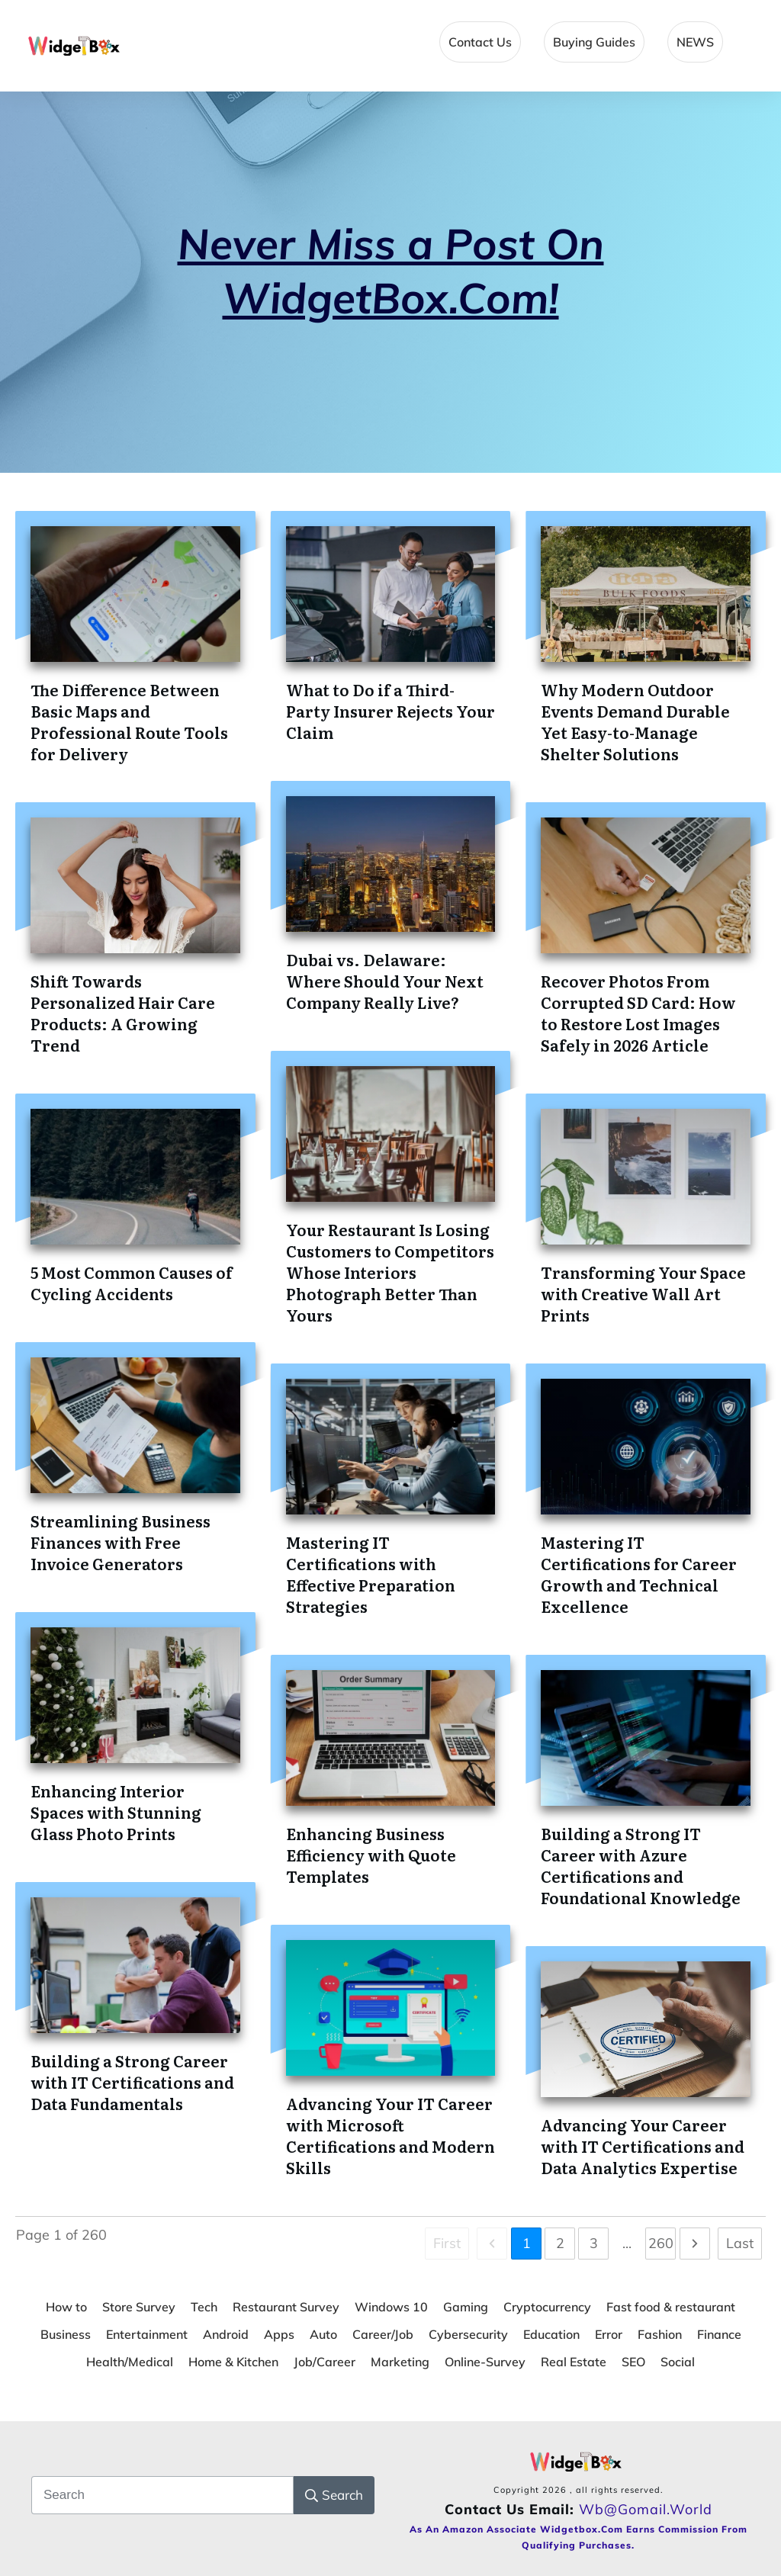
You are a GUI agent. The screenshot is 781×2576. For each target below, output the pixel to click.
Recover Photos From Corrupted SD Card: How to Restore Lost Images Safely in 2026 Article (638, 1012)
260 (660, 2243)
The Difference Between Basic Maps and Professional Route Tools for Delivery (129, 721)
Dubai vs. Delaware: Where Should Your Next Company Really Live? (385, 980)
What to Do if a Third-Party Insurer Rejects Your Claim (390, 711)
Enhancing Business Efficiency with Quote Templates (371, 1854)
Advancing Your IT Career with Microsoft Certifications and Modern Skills (390, 2135)
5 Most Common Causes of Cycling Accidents (132, 1283)
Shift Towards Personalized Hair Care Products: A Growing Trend (123, 1012)
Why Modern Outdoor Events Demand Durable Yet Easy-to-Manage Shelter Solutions (635, 721)
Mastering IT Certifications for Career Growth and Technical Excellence (639, 1574)
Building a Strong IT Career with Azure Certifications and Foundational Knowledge (641, 1865)
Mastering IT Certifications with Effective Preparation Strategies (370, 1574)
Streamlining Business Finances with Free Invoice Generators (121, 1542)
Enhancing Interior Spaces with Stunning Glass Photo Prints (116, 1812)
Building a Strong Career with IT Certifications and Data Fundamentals (132, 2082)
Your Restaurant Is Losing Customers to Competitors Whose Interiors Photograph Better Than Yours (390, 1272)
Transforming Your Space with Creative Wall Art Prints (643, 1293)
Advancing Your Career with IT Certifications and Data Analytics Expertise (642, 2146)
